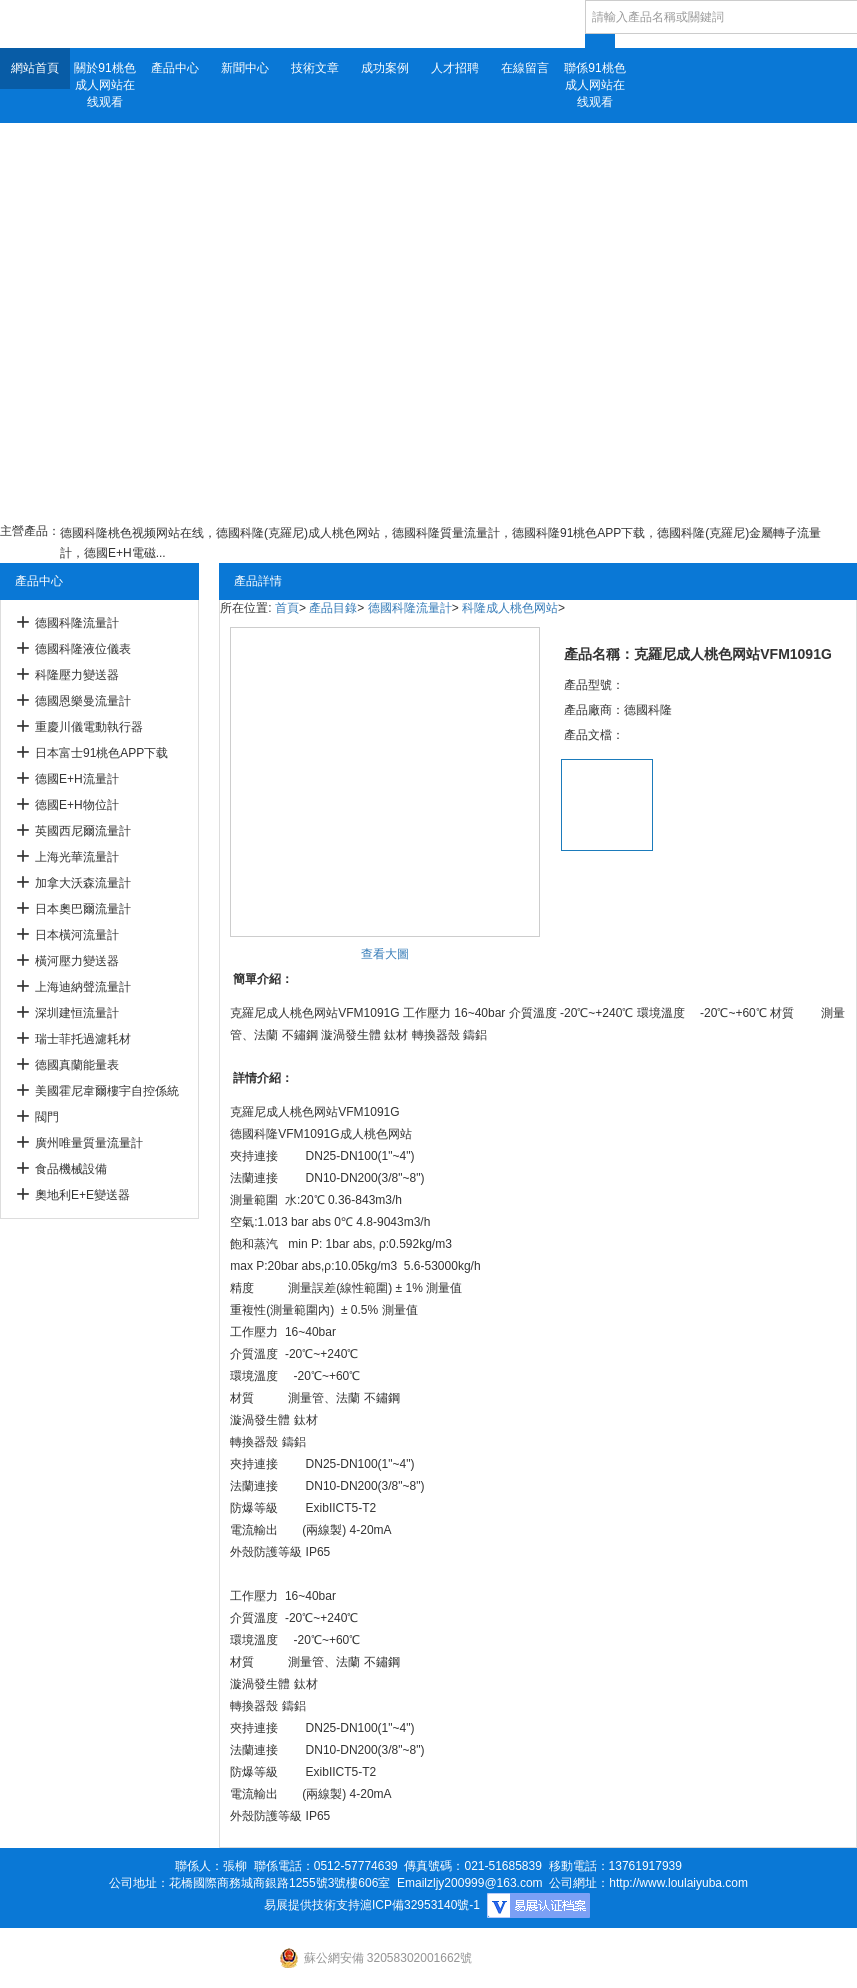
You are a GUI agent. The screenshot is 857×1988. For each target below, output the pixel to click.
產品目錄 (333, 608)
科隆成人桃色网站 (510, 608)
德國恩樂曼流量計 (83, 701)
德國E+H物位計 (77, 805)
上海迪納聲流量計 (83, 987)
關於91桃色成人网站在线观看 (104, 85)
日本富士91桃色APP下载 (101, 753)
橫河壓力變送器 (77, 961)
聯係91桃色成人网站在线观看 (594, 85)
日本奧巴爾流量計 (83, 909)
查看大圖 (385, 954)
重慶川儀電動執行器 (89, 727)
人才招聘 (455, 68)
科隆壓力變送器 (77, 675)
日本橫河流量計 (77, 935)
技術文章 (315, 68)
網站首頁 (35, 68)
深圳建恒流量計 (77, 1013)
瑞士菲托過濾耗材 (83, 1039)
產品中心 (175, 68)
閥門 (47, 1117)
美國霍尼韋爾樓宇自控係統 (107, 1091)
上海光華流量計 (77, 857)
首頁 (287, 608)
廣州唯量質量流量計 (89, 1143)
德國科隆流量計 (77, 623)
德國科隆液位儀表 (83, 649)
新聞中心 (245, 68)
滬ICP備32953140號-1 (420, 1905)
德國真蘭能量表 (77, 1065)
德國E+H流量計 (77, 779)
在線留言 (525, 68)
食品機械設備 (71, 1169)
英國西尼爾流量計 (83, 831)
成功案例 (385, 68)
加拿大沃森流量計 (83, 883)
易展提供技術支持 (312, 1905)
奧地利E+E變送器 (82, 1195)
